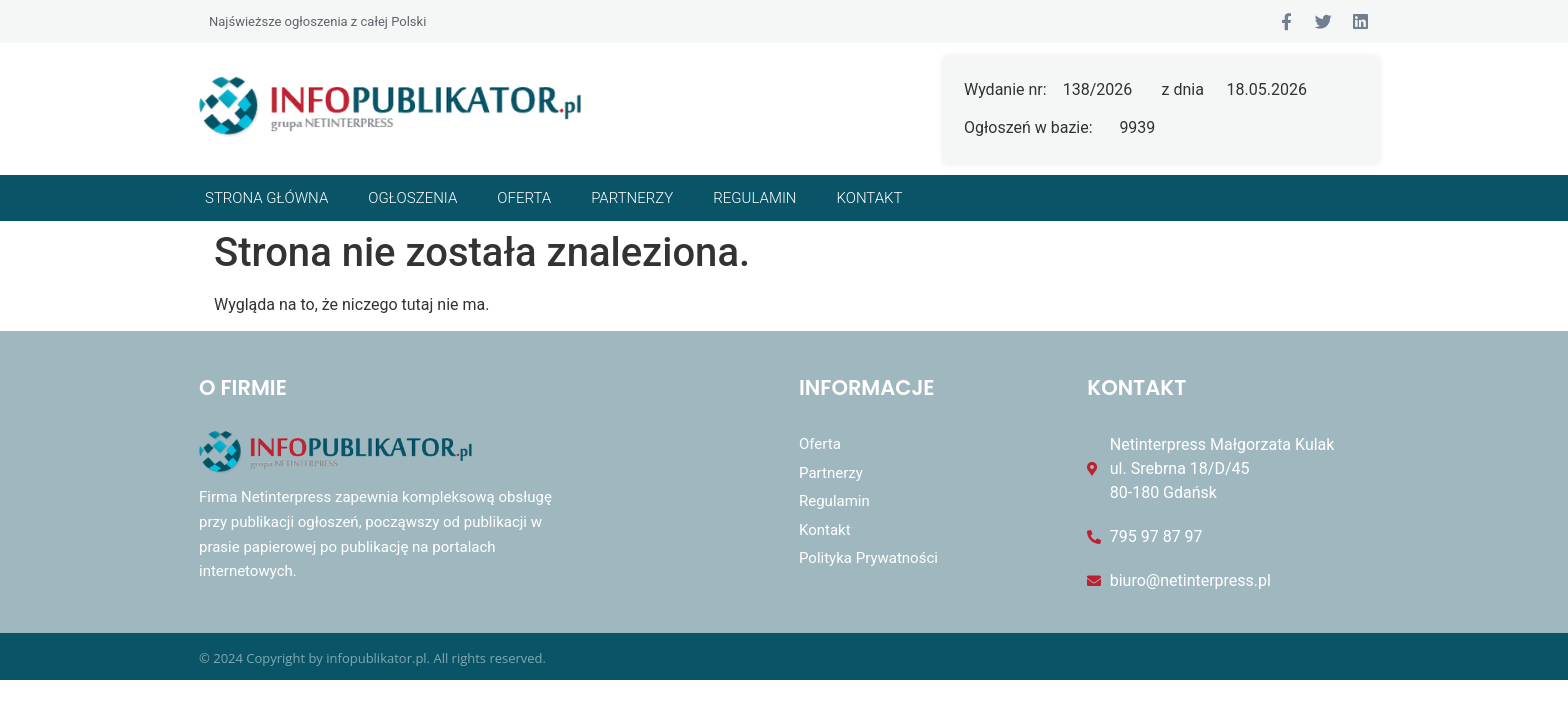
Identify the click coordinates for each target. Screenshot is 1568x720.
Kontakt (870, 198)
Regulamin (754, 198)
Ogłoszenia (412, 198)
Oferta (524, 198)
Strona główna (266, 198)
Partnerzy (632, 198)
